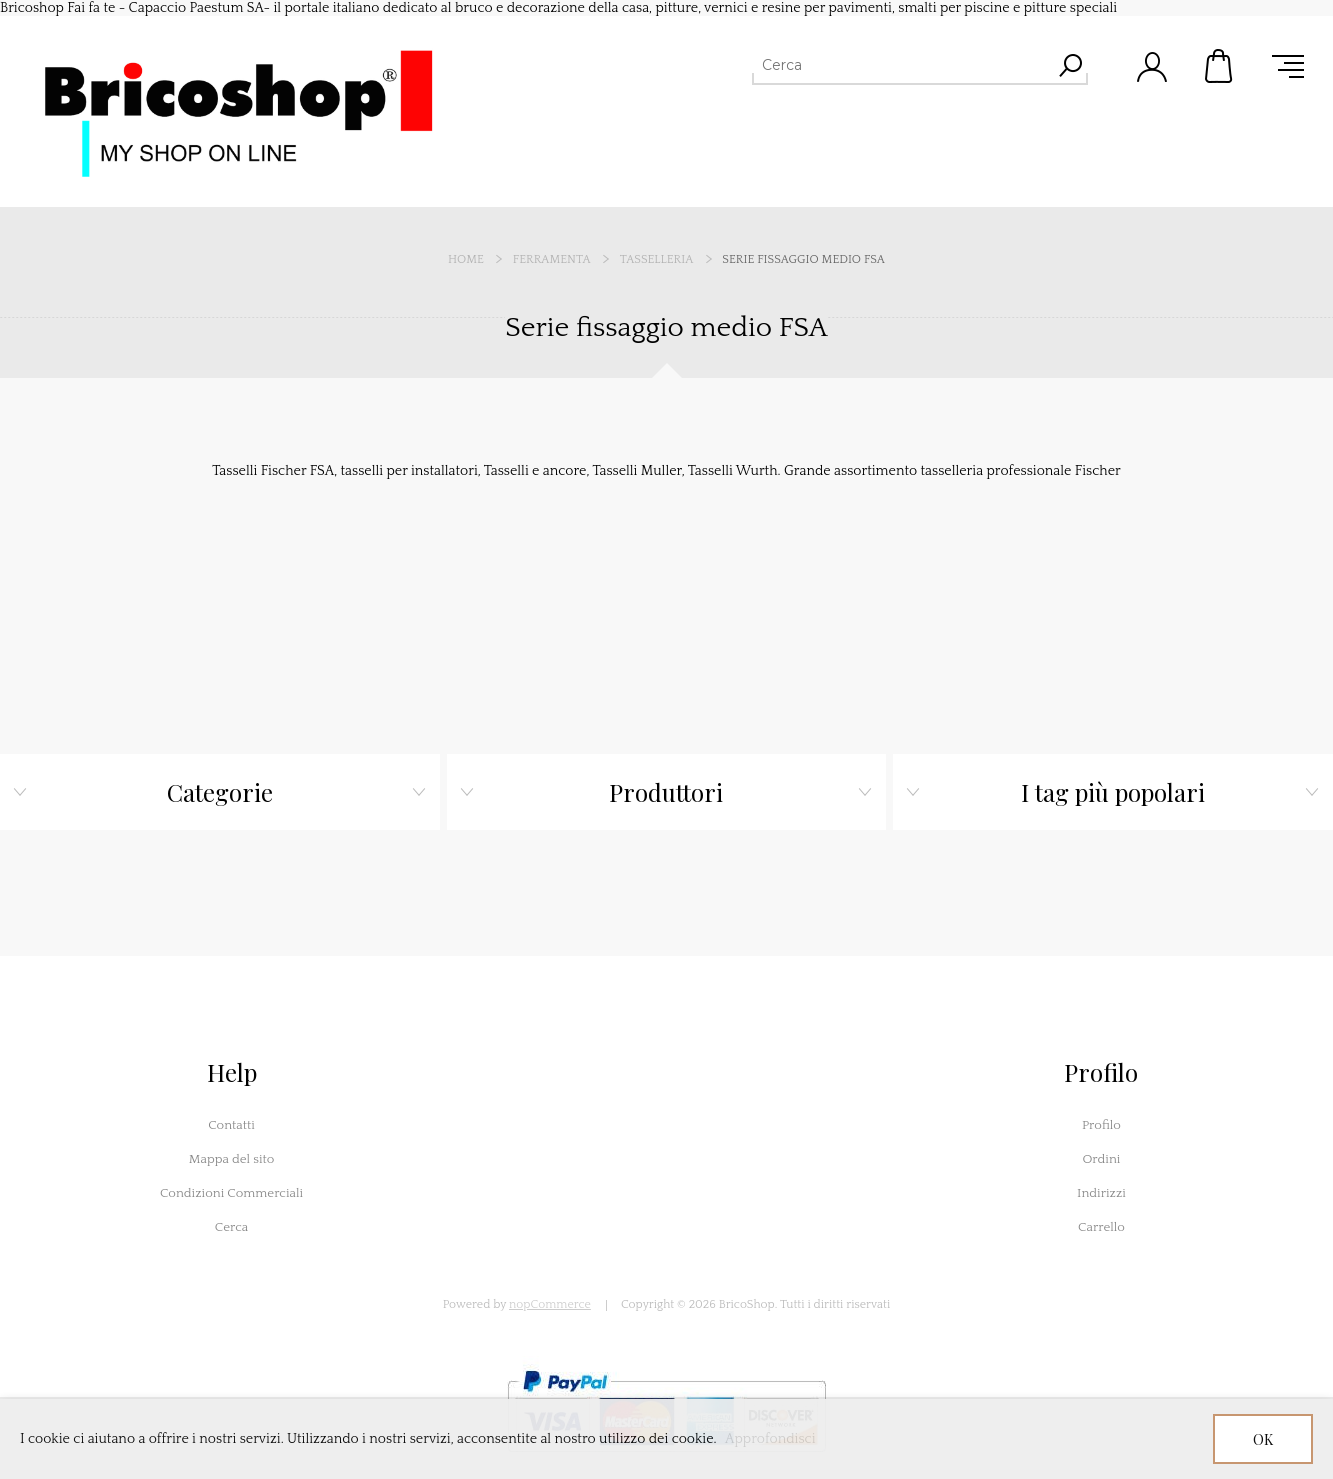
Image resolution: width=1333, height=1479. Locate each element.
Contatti (231, 1125)
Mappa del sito (232, 1159)
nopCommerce (550, 1304)
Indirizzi (1101, 1193)
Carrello (1220, 66)
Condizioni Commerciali (231, 1193)
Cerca (232, 1227)
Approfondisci (770, 1439)
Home (466, 259)
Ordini (1101, 1159)
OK (1263, 1439)
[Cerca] (902, 65)
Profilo (1101, 1125)
